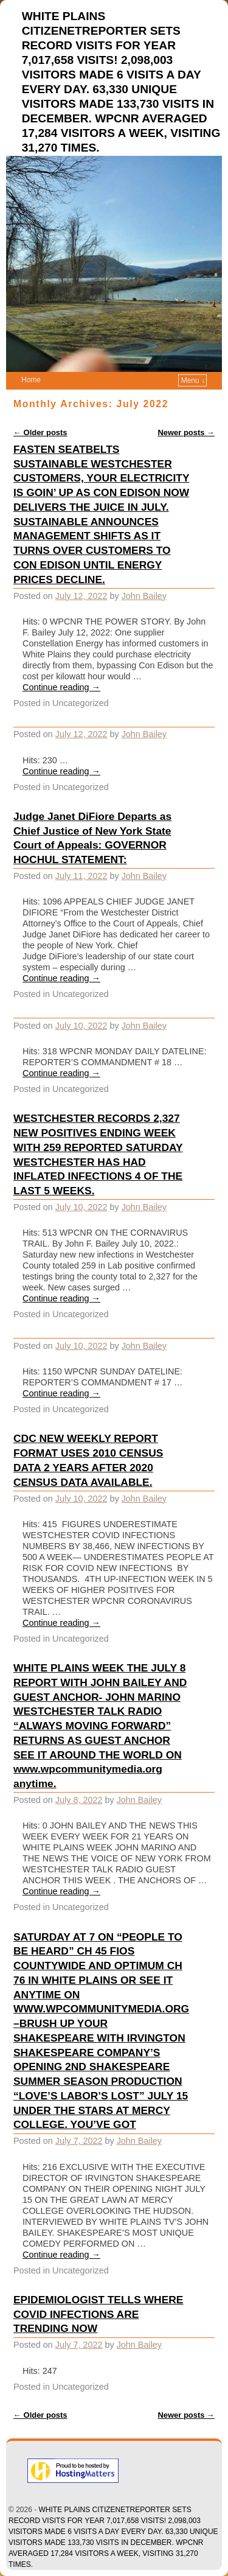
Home (31, 380)
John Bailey (144, 596)
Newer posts (186, 432)
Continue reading (61, 687)
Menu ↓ (193, 380)
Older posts (40, 432)
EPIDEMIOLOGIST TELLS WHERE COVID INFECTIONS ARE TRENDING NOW (98, 2314)
